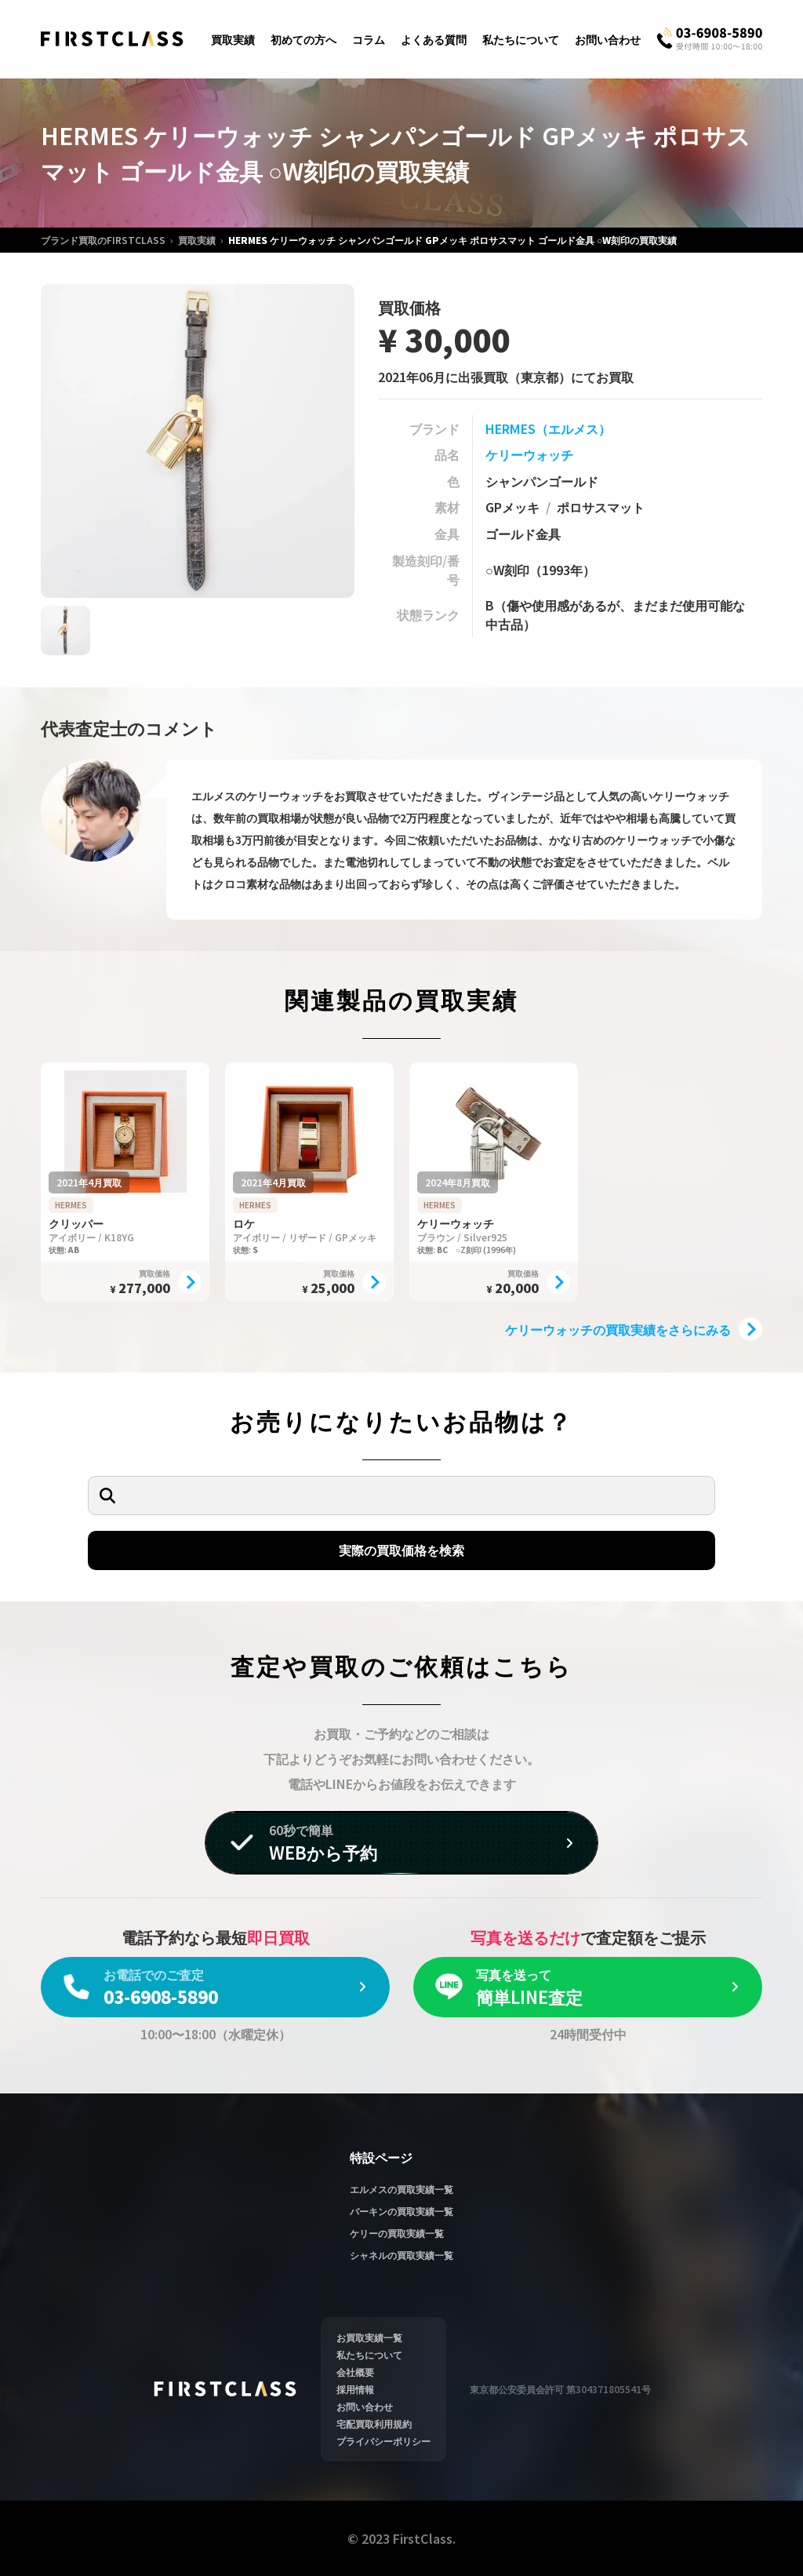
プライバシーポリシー (383, 2440)
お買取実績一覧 (369, 2337)
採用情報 (355, 2389)
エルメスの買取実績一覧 (401, 2188)
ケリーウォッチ (529, 454)
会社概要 (355, 2371)
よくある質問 (434, 39)
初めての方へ (303, 39)
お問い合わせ (608, 39)
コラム (368, 39)
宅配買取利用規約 (374, 2423)
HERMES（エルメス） (548, 428)
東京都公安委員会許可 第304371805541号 (560, 2389)
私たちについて (520, 39)
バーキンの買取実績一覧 (401, 2210)
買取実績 (233, 39)
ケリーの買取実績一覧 (397, 2232)
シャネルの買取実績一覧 (401, 2254)
